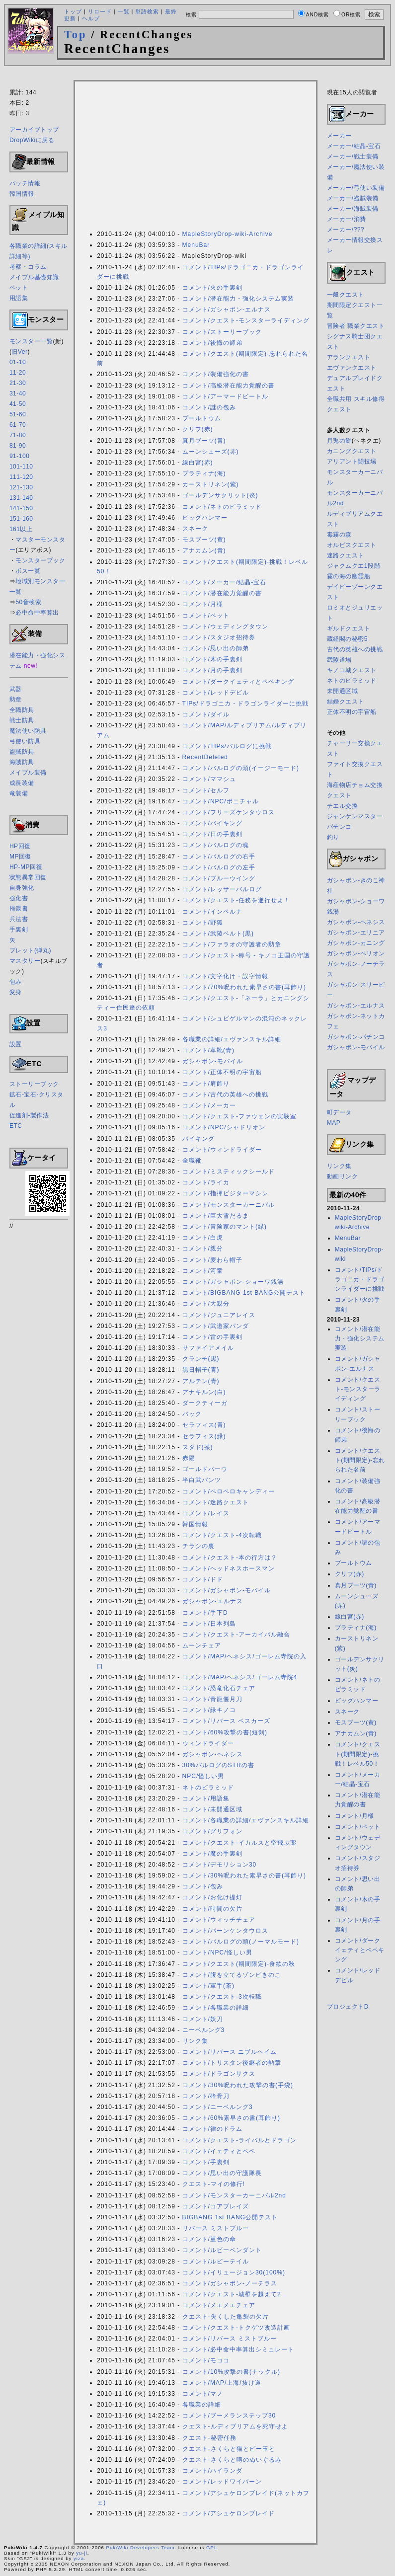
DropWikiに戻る (31, 140)
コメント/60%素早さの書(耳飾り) (231, 2117)
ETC (15, 1125)
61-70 (17, 424)
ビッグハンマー (205, 517)
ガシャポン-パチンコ (356, 1036)
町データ (339, 1112)
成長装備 (21, 783)
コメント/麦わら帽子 (212, 1259)
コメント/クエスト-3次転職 (222, 1996)
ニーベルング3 (203, 2030)
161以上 (21, 529)
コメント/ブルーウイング (218, 878)
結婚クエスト (345, 701)
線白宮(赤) (197, 462)
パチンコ (339, 826)
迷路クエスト (345, 555)
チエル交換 (342, 805)
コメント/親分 (202, 1248)
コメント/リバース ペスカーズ (226, 1720)
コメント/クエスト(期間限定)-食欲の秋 (238, 1963)
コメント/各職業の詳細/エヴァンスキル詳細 (246, 1820)
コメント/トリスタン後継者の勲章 (231, 2062)
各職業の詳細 (201, 2404)
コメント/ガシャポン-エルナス (226, 309)
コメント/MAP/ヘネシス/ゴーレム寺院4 (240, 1677)
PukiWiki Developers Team (140, 2547)
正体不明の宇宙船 (352, 711)
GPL (211, 2547)
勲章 (15, 699)
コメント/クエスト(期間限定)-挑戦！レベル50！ (357, 1754)
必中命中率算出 (37, 612)
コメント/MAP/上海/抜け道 (221, 2382)
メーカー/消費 (346, 219)
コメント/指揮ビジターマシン (225, 1193)
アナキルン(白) (204, 1392)
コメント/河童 (202, 1270)
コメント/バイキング (212, 823)
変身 (15, 992)
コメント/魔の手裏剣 (212, 1853)
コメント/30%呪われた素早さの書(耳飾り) (244, 1875)
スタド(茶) (197, 1447)
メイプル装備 (28, 772)
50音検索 (28, 602)
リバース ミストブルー (215, 2228)
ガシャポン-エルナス (212, 1601)
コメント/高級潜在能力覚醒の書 (228, 385)
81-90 (17, 445)
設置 (15, 1044)
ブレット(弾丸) (30, 950)
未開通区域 (342, 691)
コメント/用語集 (206, 1798)
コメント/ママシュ (209, 779)
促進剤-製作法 (29, 1115)
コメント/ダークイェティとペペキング (238, 681)
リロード (100, 11)
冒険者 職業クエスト (356, 325)
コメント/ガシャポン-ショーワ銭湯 (233, 1281)
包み (15, 981)
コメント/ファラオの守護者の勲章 (231, 944)
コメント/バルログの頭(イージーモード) (240, 768)
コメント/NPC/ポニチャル (220, 801)
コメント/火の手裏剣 (212, 287)
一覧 (124, 11)
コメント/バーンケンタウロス (225, 1930)
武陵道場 (339, 659)
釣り (333, 837)
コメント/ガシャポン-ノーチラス (229, 2283)
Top (75, 34)
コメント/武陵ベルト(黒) (218, 933)
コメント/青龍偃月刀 (212, 1699)
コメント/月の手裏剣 (212, 670)
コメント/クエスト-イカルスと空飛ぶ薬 (239, 1842)
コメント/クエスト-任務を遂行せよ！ (236, 900)
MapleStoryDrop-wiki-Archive (227, 234)
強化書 (18, 898)
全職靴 (192, 1160)
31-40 (17, 393)
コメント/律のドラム (212, 2128)
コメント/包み (202, 1886)
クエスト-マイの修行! (213, 2184)
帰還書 (18, 908)
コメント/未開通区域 (212, 1809)
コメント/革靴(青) (208, 1050)
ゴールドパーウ (205, 1469)
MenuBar (196, 244)
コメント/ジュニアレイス (218, 1315)
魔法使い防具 (28, 730)
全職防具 (21, 709)
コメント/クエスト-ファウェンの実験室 (239, 1116)
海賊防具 (21, 762)
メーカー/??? (345, 229)
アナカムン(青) (204, 550)
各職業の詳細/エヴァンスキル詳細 (231, 1039)
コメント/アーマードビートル (225, 396)
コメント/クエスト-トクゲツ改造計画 (236, 2327)
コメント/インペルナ (212, 911)
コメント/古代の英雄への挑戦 (225, 1094)
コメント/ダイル (206, 714)
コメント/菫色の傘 (209, 2239)
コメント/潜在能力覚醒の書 (222, 593)
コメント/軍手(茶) (208, 1985)
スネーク (195, 528)
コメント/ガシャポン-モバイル (226, 1590)
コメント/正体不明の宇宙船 (222, 1072)
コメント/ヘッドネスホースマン (228, 1568)
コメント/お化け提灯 (212, 1897)
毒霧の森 (339, 534)
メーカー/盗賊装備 (353, 198)
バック (192, 1413)
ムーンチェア (201, 1645)
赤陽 (188, 1458)
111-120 (21, 476)
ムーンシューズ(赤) (210, 451)
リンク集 (195, 2040)
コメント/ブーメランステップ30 (229, 2415)
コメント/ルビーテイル (215, 2261)
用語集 (18, 298)
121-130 (21, 487)
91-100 (19, 456)
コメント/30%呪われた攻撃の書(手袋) (237, 2085)
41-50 (17, 403)
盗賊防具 (21, 751)
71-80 (17, 435)
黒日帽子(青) (201, 1369)
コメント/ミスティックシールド (228, 1171)
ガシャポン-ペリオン (356, 953)
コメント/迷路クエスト (215, 1502)
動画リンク (342, 1176)
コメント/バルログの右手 (218, 856)
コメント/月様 (202, 604)
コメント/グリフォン (212, 1831)
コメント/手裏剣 (206, 2162)
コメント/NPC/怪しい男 (217, 1952)
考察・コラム (28, 266)
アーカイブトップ (34, 129)
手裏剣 (18, 929)
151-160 (21, 518)
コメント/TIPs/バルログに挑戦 (227, 746)
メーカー (339, 135)
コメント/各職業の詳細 (215, 2007)
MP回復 (20, 856)
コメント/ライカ (206, 1182)
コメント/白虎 (202, 1237)
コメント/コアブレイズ (215, 2206)
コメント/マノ (202, 2393)
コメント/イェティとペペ (218, 2151)
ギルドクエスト (349, 628)
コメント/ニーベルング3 (217, 2107)
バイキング (198, 1138)
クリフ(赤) (197, 429)
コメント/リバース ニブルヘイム (229, 2051)
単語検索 (147, 11)
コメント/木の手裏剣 (212, 659)
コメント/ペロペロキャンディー (228, 1491)
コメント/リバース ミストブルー (229, 2338)
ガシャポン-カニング (356, 942)
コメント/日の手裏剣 (212, 834)
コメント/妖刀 (202, 2019)
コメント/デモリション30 (219, 1864)
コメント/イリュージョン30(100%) (233, 2272)
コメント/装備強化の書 (215, 374)
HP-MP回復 (25, 866)
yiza (79, 2558)
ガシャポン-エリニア (356, 932)
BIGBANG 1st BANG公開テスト (230, 2217)
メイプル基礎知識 (34, 277)
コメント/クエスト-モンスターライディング (246, 320)
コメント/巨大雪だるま (215, 1215)
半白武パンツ (201, 1480)
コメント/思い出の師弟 (215, 648)
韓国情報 (21, 193)
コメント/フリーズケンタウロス (228, 812)
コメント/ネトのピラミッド (222, 506)
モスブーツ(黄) (204, 539)
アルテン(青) (201, 1381)
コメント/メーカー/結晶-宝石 (224, 582)
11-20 (17, 372)
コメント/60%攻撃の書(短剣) (224, 1732)
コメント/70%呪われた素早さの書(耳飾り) (244, 987)
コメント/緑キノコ (209, 1710)
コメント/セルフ (206, 790)
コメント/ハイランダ (212, 2470)
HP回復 (20, 846)
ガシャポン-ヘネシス (212, 1754)
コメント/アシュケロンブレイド (228, 2513)
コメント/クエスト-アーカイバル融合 (236, 1634)
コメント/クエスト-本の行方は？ (229, 1557)
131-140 (21, 497)
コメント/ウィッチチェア (218, 1919)
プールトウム (201, 418)
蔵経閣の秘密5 (347, 638)
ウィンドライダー (208, 1743)
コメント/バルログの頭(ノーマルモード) (240, 1941)
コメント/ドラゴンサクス (218, 2073)
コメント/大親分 (206, 1303)
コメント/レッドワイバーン (222, 2481)
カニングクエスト (352, 451)
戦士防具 (21, 720)
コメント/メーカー (209, 1105)
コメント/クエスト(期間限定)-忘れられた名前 (360, 1460)
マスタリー (25, 960)
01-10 (17, 362)
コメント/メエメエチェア (218, 2305)
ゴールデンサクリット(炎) (220, 495)
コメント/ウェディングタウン (225, 626)
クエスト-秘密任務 (209, 2437)
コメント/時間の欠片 (212, 1908)
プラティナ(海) (204, 473)
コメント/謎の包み (209, 407)
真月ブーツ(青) (204, 440)
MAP (334, 1122)
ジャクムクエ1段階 (353, 565)
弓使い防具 (25, 741)
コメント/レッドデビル (215, 692)
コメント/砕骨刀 (206, 2096)
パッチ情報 (25, 183)
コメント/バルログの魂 (215, 845)
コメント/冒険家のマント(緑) (224, 1226)
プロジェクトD (348, 2006)
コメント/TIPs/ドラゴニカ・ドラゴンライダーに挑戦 (360, 1279)
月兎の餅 (339, 440)
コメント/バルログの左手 (218, 867)
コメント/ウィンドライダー (222, 1149)
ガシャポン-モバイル (212, 1061)
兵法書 (18, 919)
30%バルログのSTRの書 (218, 1765)
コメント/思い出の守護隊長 (222, 2173)
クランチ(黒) (201, 1358)
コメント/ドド (202, 1579)
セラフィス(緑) (204, 1436)
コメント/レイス (206, 1513)
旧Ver (19, 351)
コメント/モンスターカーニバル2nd (234, 2195)
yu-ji (81, 2553)
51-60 (17, 414)
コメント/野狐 (202, 922)
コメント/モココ (206, 2360)
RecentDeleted (205, 757)
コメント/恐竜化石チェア (218, 1688)
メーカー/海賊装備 (353, 208)
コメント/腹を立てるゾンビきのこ (231, 1974)
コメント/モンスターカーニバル (228, 1204)
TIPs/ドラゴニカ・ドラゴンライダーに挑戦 (245, 703)
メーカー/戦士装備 (353, 156)
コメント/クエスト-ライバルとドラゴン (239, 2140)
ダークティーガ (205, 1403)
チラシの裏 (198, 1546)
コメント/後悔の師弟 (212, 342)
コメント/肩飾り (206, 1083)
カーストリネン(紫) (210, 484)
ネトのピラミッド (208, 1787)
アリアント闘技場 (352, 461)
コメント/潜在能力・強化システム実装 (238, 298)
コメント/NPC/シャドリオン (223, 1127)
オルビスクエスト (352, 545)
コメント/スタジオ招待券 (218, 637)
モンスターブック (40, 560)
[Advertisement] (198, 74)
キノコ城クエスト (352, 670)
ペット (18, 287)
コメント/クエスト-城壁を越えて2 (231, 2294)
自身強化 (21, 887)
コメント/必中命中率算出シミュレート (238, 2349)
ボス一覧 (27, 570)
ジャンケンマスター (355, 816)
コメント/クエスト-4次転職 (222, 1535)
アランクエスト (349, 357)
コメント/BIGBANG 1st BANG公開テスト (244, 1292)
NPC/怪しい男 (203, 1776)
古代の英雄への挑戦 (355, 649)
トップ (73, 11)
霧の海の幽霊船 (349, 576)
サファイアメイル (208, 1347)
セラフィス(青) (204, 1424)
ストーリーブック (34, 1084)
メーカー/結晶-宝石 (354, 146)
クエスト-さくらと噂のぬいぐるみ (232, 2459)
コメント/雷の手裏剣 (212, 1336)
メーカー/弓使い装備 (356, 187)
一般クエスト (345, 294)
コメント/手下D (205, 1612)
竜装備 (18, 793)
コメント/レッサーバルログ (222, 889)
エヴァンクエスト (352, 367)
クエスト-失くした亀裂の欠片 (225, 2316)
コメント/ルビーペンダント (222, 2250)
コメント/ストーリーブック (222, 331)
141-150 (21, 508)
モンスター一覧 (31, 341)
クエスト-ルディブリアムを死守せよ (235, 2426)
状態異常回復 (28, 877)
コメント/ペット (206, 615)
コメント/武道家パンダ (215, 1326)
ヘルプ (91, 18)
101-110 (21, 466)
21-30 (17, 383)
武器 (15, 689)
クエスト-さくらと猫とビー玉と (228, 2448)
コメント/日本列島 (209, 1623)
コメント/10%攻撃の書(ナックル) (231, 2371)
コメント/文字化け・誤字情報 (225, 976)
